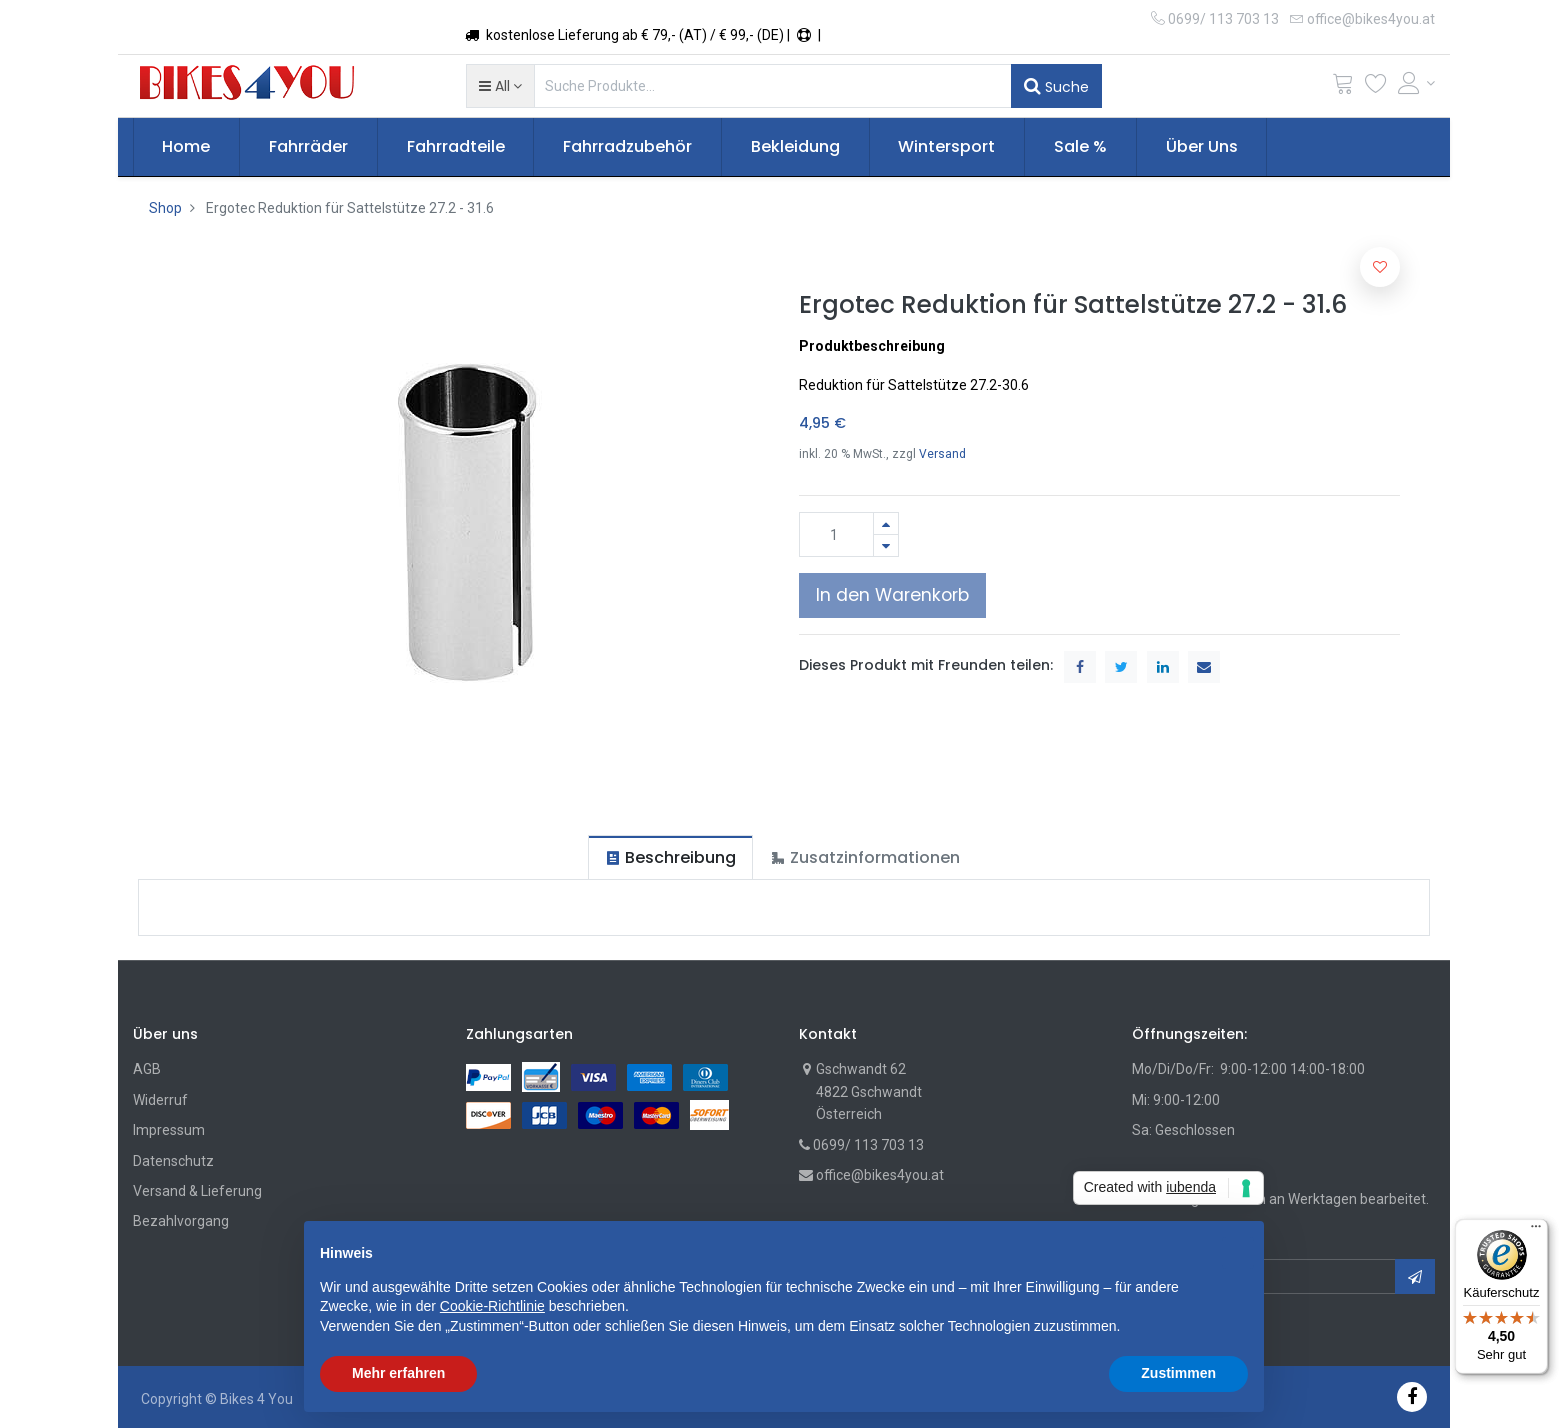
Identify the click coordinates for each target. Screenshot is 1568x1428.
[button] (500, 86)
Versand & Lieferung (197, 1191)
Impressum (169, 1130)
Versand (942, 454)
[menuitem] (187, 147)
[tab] (670, 857)
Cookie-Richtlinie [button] (492, 1306)
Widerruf (160, 1100)
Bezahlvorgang (181, 1221)
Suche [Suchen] (1056, 86)
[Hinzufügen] (886, 523)
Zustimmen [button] (1178, 1373)
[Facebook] (1412, 1396)
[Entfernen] (886, 545)
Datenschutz (173, 1161)
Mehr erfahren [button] (398, 1373)
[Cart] (1343, 87)
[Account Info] (1417, 83)
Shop (165, 208)
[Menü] (1536, 1231)
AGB (147, 1069)
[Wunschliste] (1376, 87)
